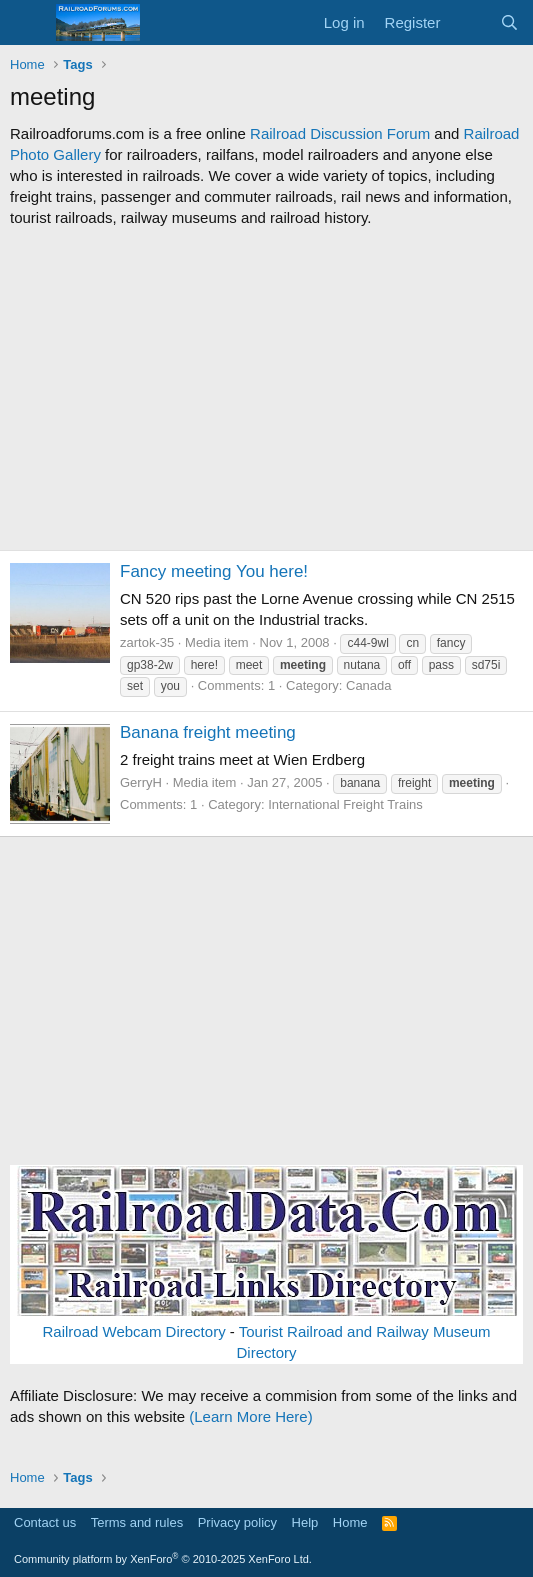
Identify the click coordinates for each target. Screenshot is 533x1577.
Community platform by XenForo (163, 1559)
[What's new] (469, 22)
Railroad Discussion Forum (340, 133)
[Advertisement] (266, 389)
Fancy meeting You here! (214, 571)
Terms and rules (137, 1522)
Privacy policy (237, 1522)
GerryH (141, 782)
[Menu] (27, 23)
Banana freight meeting (208, 732)
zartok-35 (147, 642)
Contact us (45, 1522)
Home (350, 1522)
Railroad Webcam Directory (134, 1331)
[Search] (509, 22)
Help (305, 1522)
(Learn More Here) (250, 1416)
